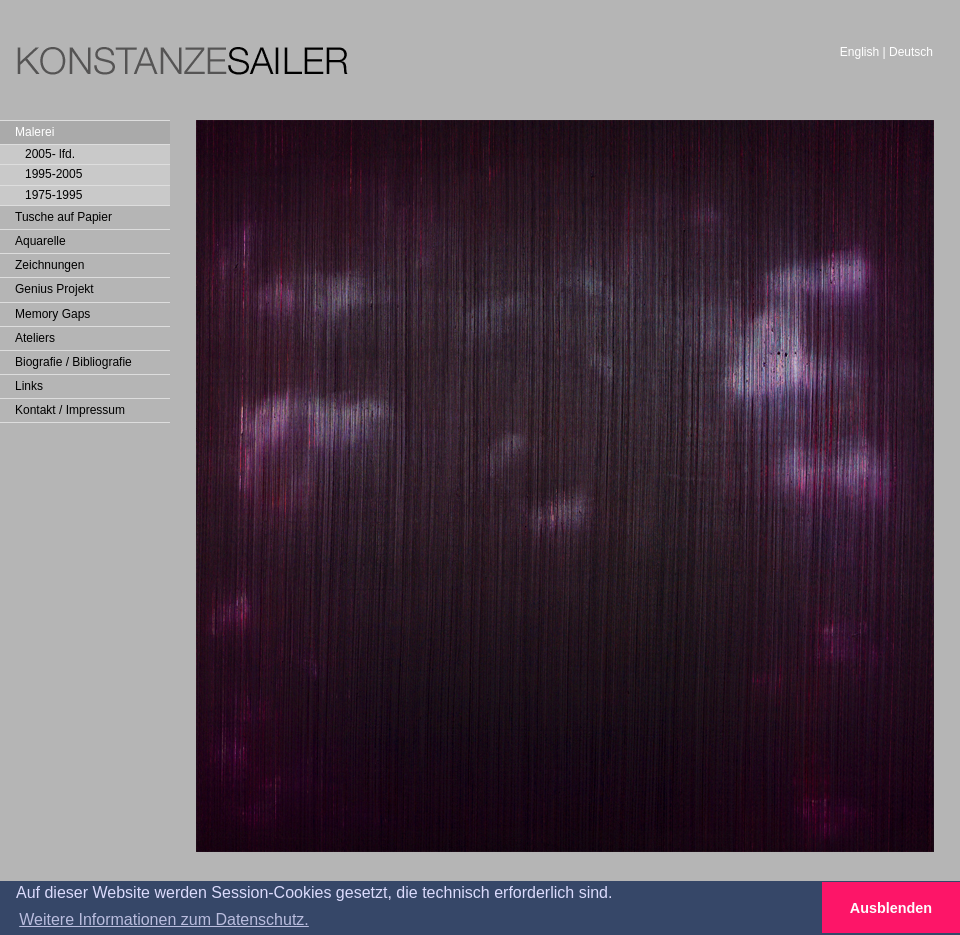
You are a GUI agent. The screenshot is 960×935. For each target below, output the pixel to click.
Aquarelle (40, 241)
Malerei (34, 132)
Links (29, 386)
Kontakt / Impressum (70, 410)
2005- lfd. (50, 154)
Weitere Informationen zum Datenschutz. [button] (164, 919)
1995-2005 (53, 174)
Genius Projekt (54, 289)
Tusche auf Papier (63, 217)
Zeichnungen (49, 265)
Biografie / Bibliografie (73, 362)
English (859, 52)
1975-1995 (53, 195)
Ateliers (35, 338)
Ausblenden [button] (891, 908)
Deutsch (911, 52)
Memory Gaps (52, 314)
